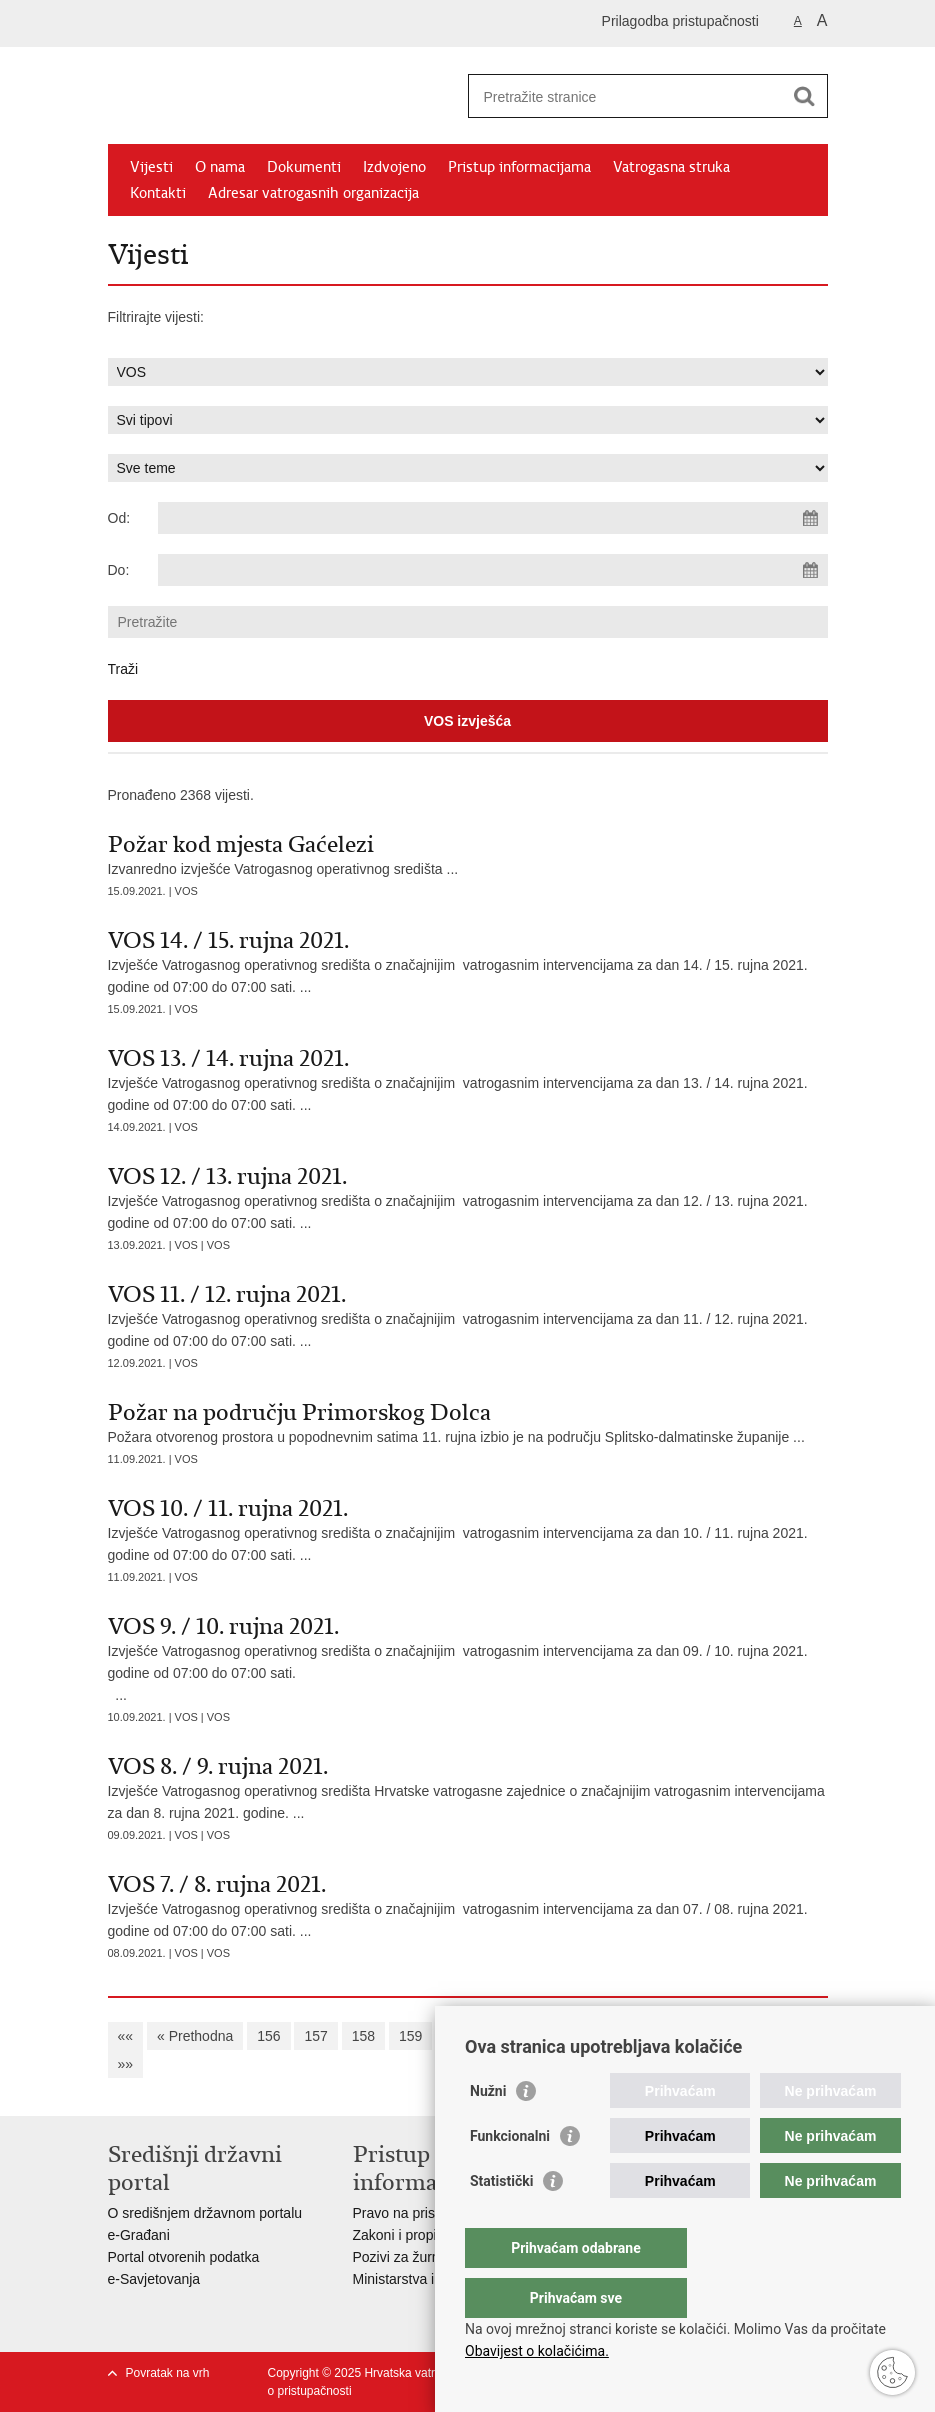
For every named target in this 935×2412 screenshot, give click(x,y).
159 (410, 2036)
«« (126, 2036)
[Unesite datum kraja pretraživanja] (493, 570)
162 (552, 2036)
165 (693, 2036)
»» (126, 2064)
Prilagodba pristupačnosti (680, 21)
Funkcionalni (510, 2176)
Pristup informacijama (519, 167)
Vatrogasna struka (671, 167)
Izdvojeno (394, 167)
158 (363, 2036)
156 (268, 2036)
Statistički (501, 2221)
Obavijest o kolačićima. (537, 2351)
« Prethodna (195, 2036)
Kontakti (158, 193)
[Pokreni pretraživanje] (805, 96)
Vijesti (151, 167)
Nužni (488, 2131)
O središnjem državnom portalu (205, 2213)
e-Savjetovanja (154, 2279)
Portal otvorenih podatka (184, 2257)
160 (457, 2036)
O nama (220, 167)
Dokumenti (304, 167)
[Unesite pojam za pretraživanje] (626, 96)
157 (315, 2036)
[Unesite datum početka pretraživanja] (493, 518)
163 (599, 2036)
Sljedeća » (762, 2036)
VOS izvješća (467, 721)
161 (504, 2036)
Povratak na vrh (168, 2373)
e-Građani (139, 2235)
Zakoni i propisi (400, 2235)
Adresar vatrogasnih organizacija (313, 193)
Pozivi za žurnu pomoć (423, 2257)
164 (646, 2036)
